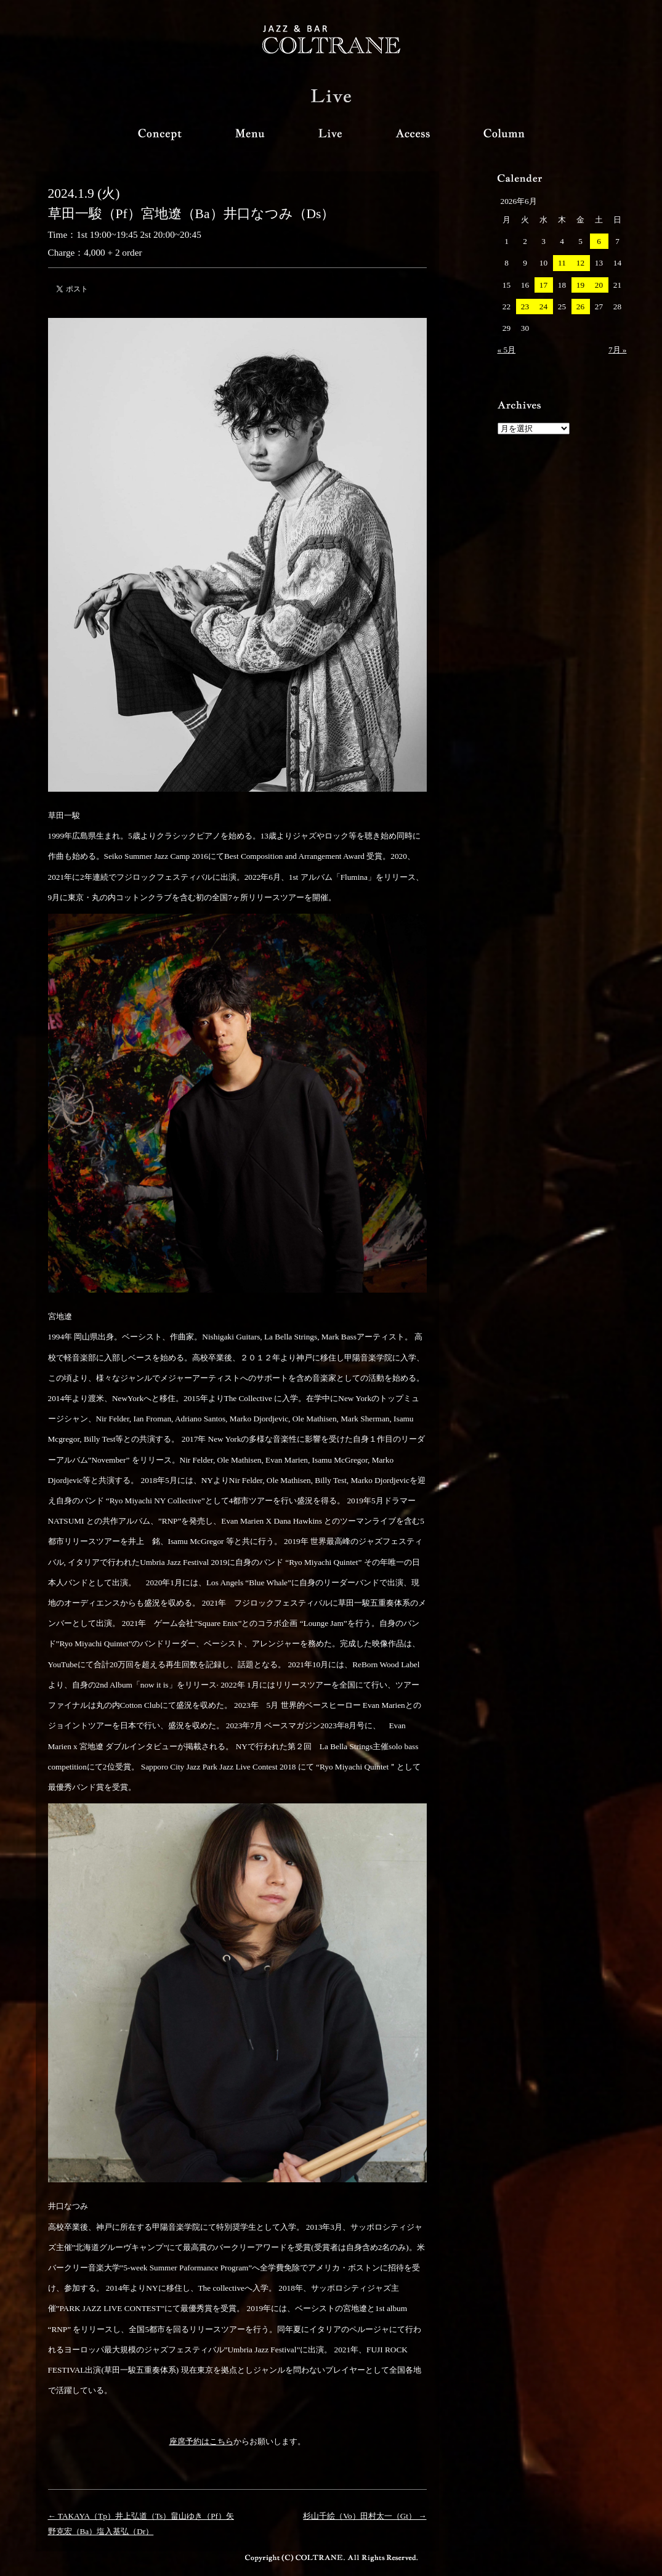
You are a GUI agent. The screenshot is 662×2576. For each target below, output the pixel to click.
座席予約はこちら (201, 2441)
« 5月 (507, 349)
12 (580, 262)
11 (562, 262)
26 (580, 306)
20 (599, 285)
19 (580, 285)
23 (525, 306)
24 (543, 306)
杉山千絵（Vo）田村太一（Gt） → (364, 2516)
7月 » (617, 349)
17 (543, 285)
